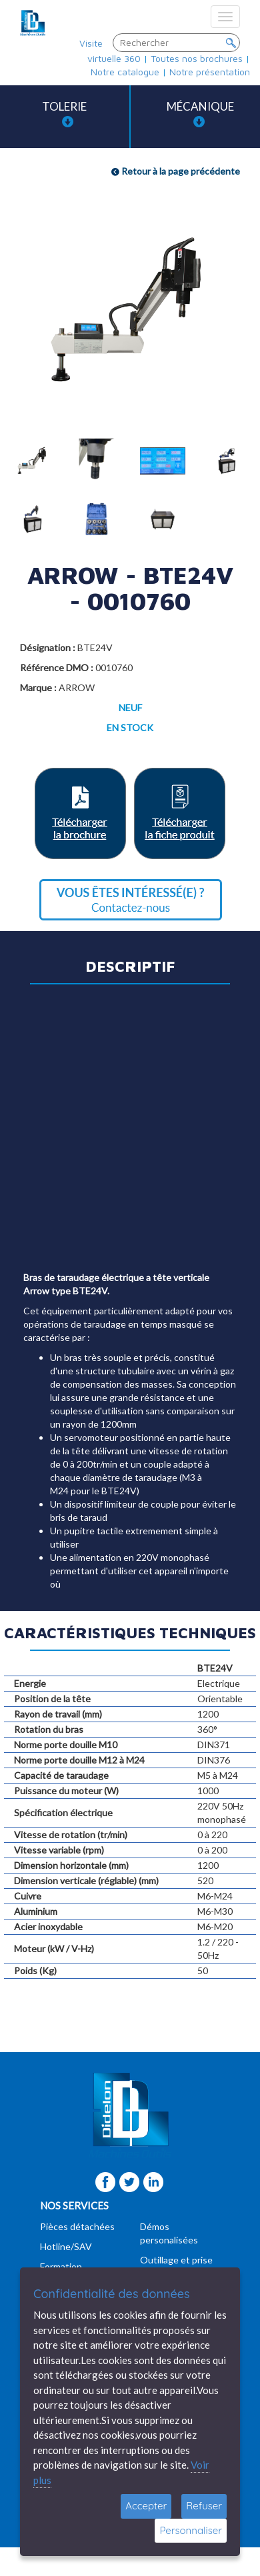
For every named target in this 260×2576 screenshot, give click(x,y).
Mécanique (200, 113)
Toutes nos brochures (197, 58)
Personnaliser (190, 2530)
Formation (61, 2266)
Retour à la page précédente (175, 171)
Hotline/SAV (66, 2246)
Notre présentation (209, 71)
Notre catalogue (125, 71)
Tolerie (64, 113)
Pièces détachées (77, 2226)
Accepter (146, 2505)
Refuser (204, 2505)
